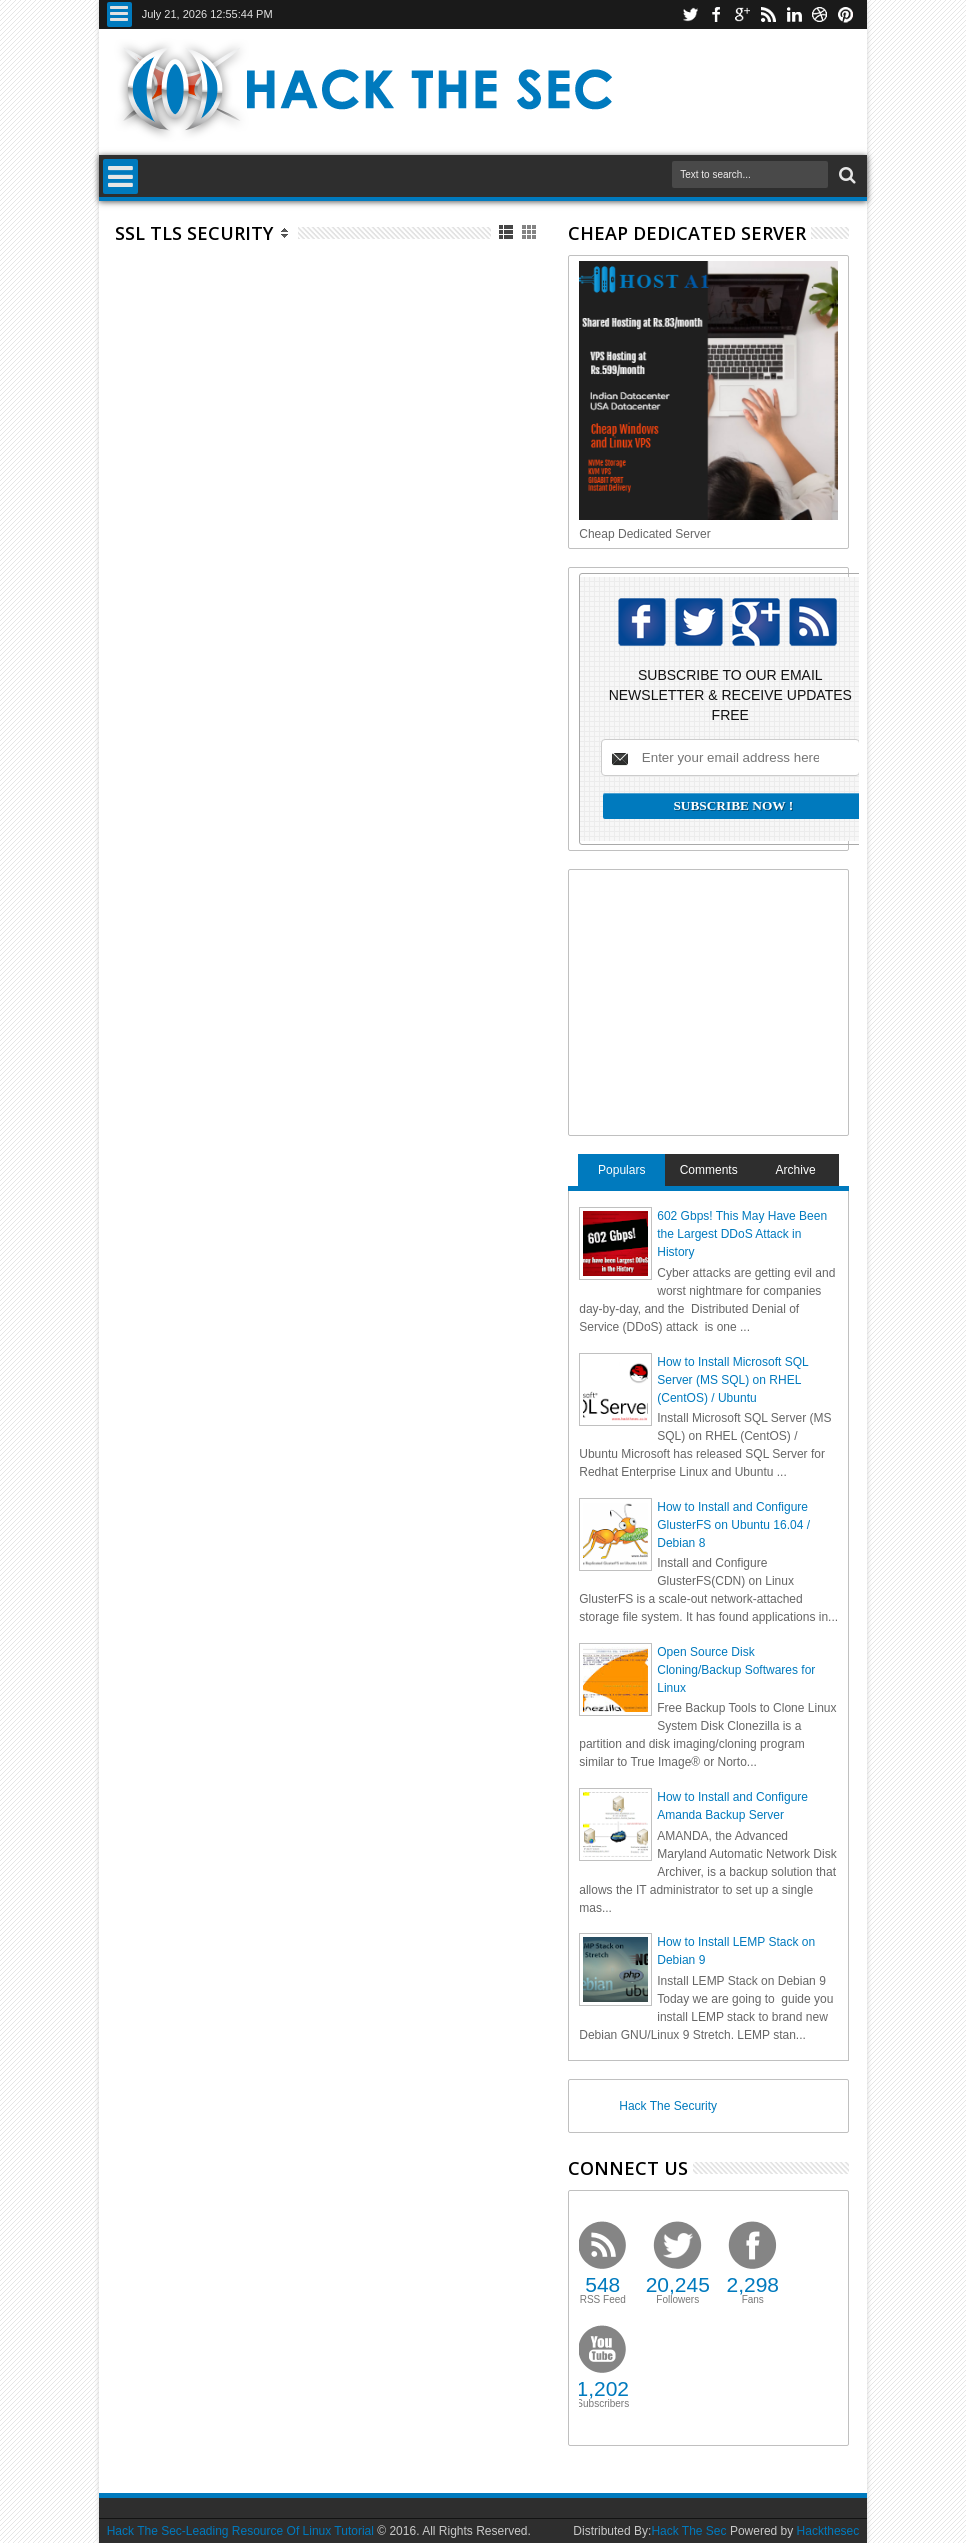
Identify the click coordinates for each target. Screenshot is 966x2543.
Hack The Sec (688, 2531)
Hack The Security (668, 2106)
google (742, 14)
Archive (796, 1170)
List (507, 232)
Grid (530, 232)
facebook (716, 14)
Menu (119, 14)
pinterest (846, 14)
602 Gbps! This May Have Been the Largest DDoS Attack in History (742, 1234)
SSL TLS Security (194, 233)
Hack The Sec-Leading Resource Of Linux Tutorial (240, 2531)
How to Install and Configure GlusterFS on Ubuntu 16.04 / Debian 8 (733, 1525)
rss (768, 14)
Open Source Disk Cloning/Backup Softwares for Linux (736, 1670)
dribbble (820, 14)
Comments (709, 1170)
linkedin (794, 14)
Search (845, 175)
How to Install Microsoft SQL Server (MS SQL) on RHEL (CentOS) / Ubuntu (732, 1380)
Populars (621, 1170)
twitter (690, 14)
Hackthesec (828, 2531)
